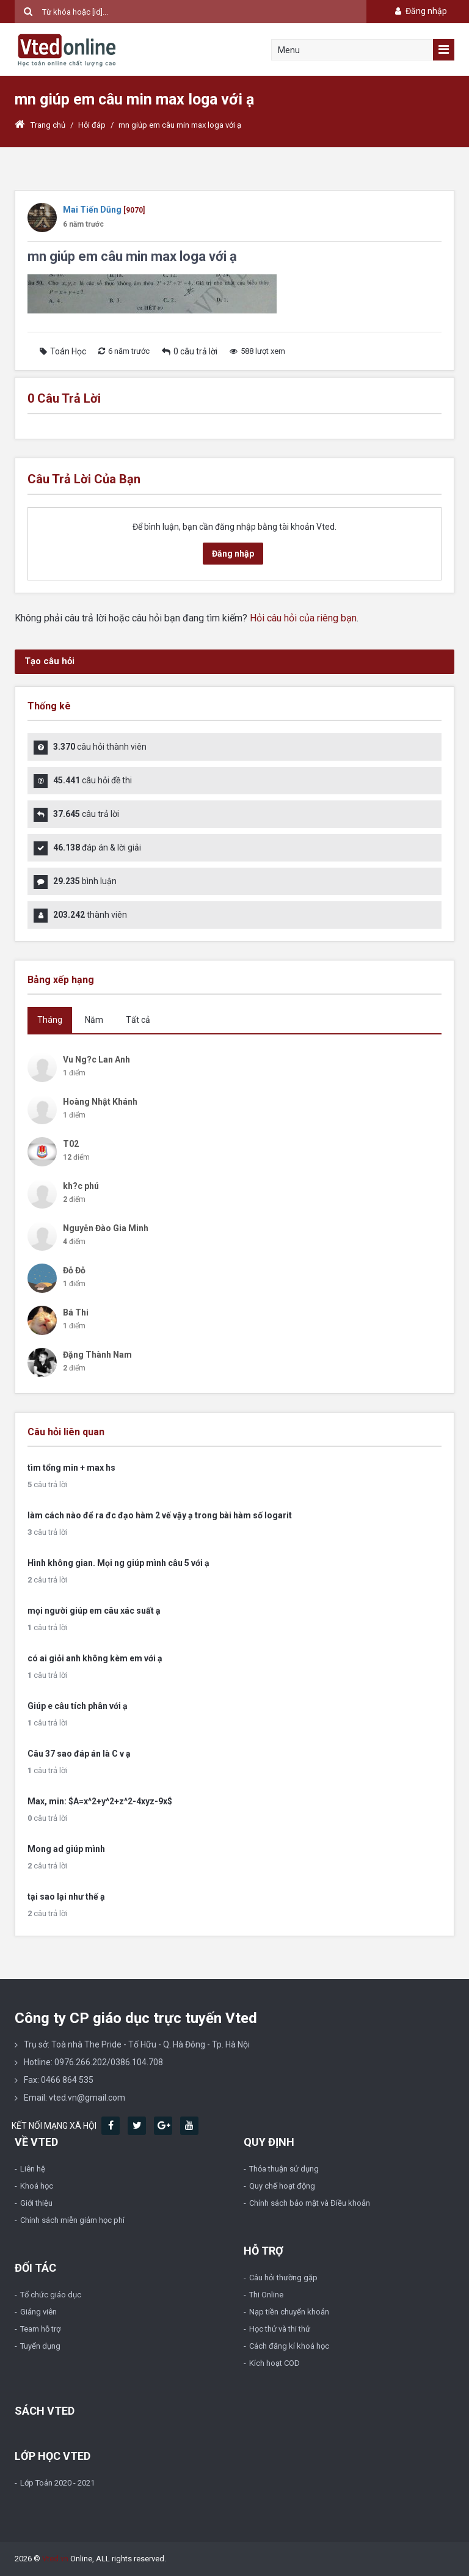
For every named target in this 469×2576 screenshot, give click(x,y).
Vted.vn (55, 2558)
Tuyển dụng (40, 2346)
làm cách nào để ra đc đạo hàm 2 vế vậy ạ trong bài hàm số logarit (159, 1515)
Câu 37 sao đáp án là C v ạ (79, 1753)
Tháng (49, 1020)
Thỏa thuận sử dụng (284, 2168)
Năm (94, 1020)
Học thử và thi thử (279, 2328)
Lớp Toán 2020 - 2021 (57, 2482)
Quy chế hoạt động (282, 2185)
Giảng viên (38, 2311)
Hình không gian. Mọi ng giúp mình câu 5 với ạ (118, 1563)
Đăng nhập (420, 11)
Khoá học (36, 2185)
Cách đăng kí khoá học (289, 2346)
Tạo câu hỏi (49, 661)
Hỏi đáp (92, 125)
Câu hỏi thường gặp (283, 2277)
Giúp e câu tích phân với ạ (77, 1706)
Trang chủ (40, 125)
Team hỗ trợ (40, 2328)
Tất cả (138, 1020)
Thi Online (266, 2294)
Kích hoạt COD (274, 2363)
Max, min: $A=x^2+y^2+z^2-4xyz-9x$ (99, 1801)
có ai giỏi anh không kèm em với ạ (94, 1658)
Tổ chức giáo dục (50, 2294)
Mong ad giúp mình (66, 1849)
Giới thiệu (36, 2203)
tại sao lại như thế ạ (66, 1896)
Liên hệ (32, 2168)
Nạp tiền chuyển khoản (289, 2311)
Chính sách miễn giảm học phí (72, 2220)
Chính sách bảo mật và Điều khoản (309, 2203)
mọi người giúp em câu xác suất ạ (94, 1610)
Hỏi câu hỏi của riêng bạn (303, 618)
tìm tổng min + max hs (71, 1468)
